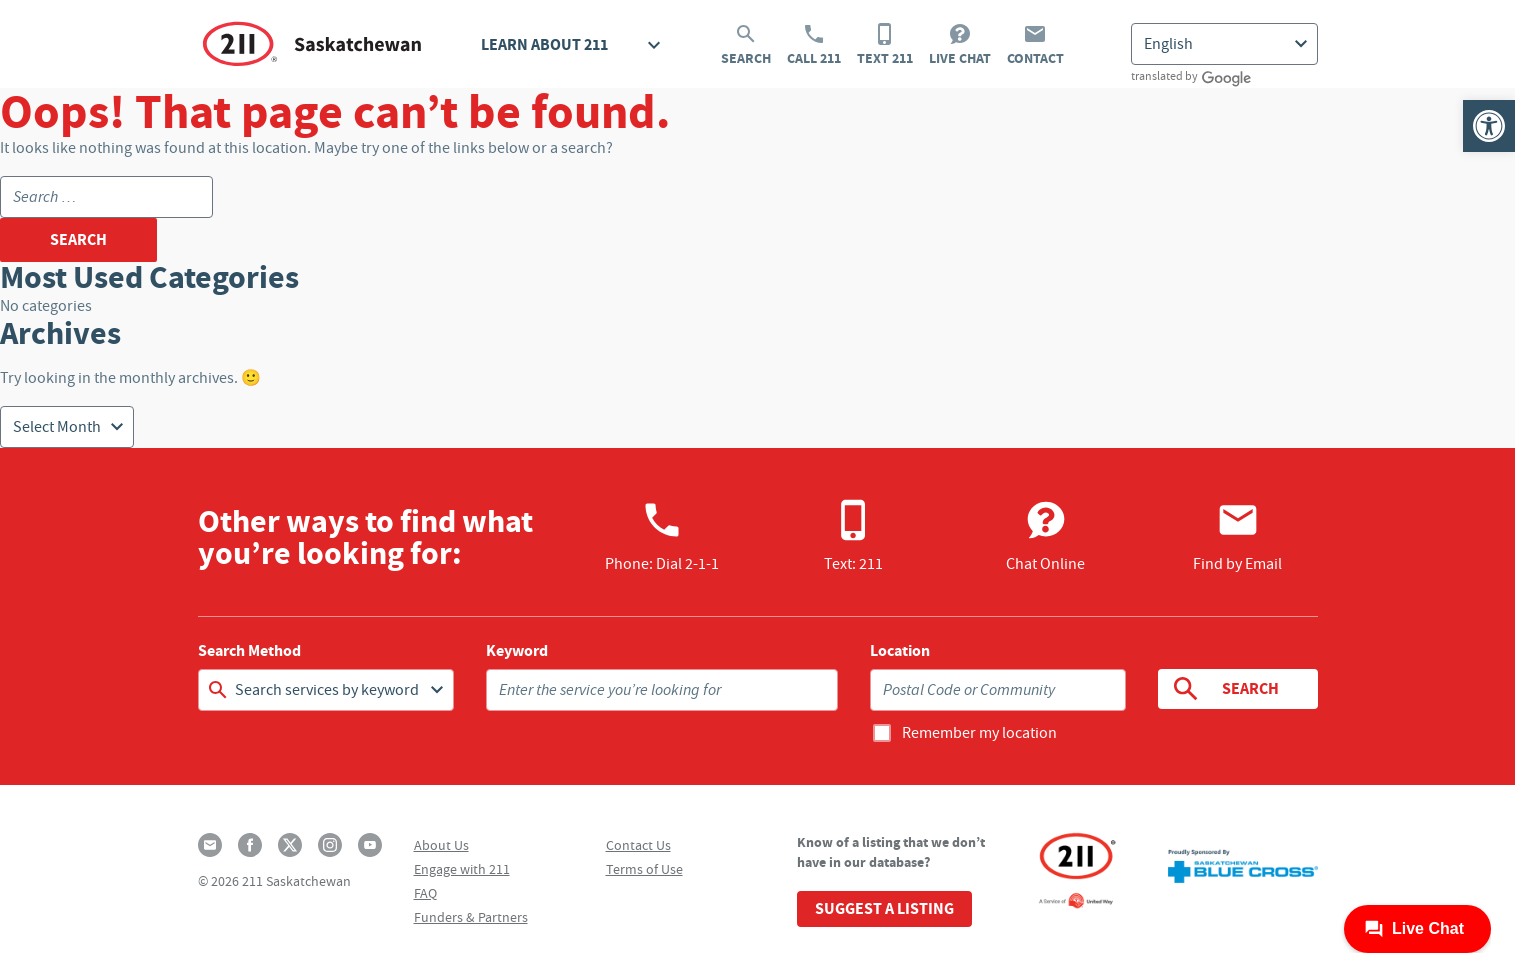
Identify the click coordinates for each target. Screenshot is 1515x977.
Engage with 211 (462, 869)
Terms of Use (644, 869)
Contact (1035, 45)
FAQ (425, 893)
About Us (441, 845)
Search (746, 45)
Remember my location (979, 733)
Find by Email (1237, 536)
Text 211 (885, 45)
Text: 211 (853, 536)
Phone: (662, 536)
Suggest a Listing (884, 908)
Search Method (249, 651)
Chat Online (1045, 536)
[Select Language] (1224, 44)
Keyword (517, 651)
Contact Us (638, 845)
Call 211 (814, 45)
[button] (1489, 126)
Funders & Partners (471, 917)
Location (900, 651)
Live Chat (960, 45)
